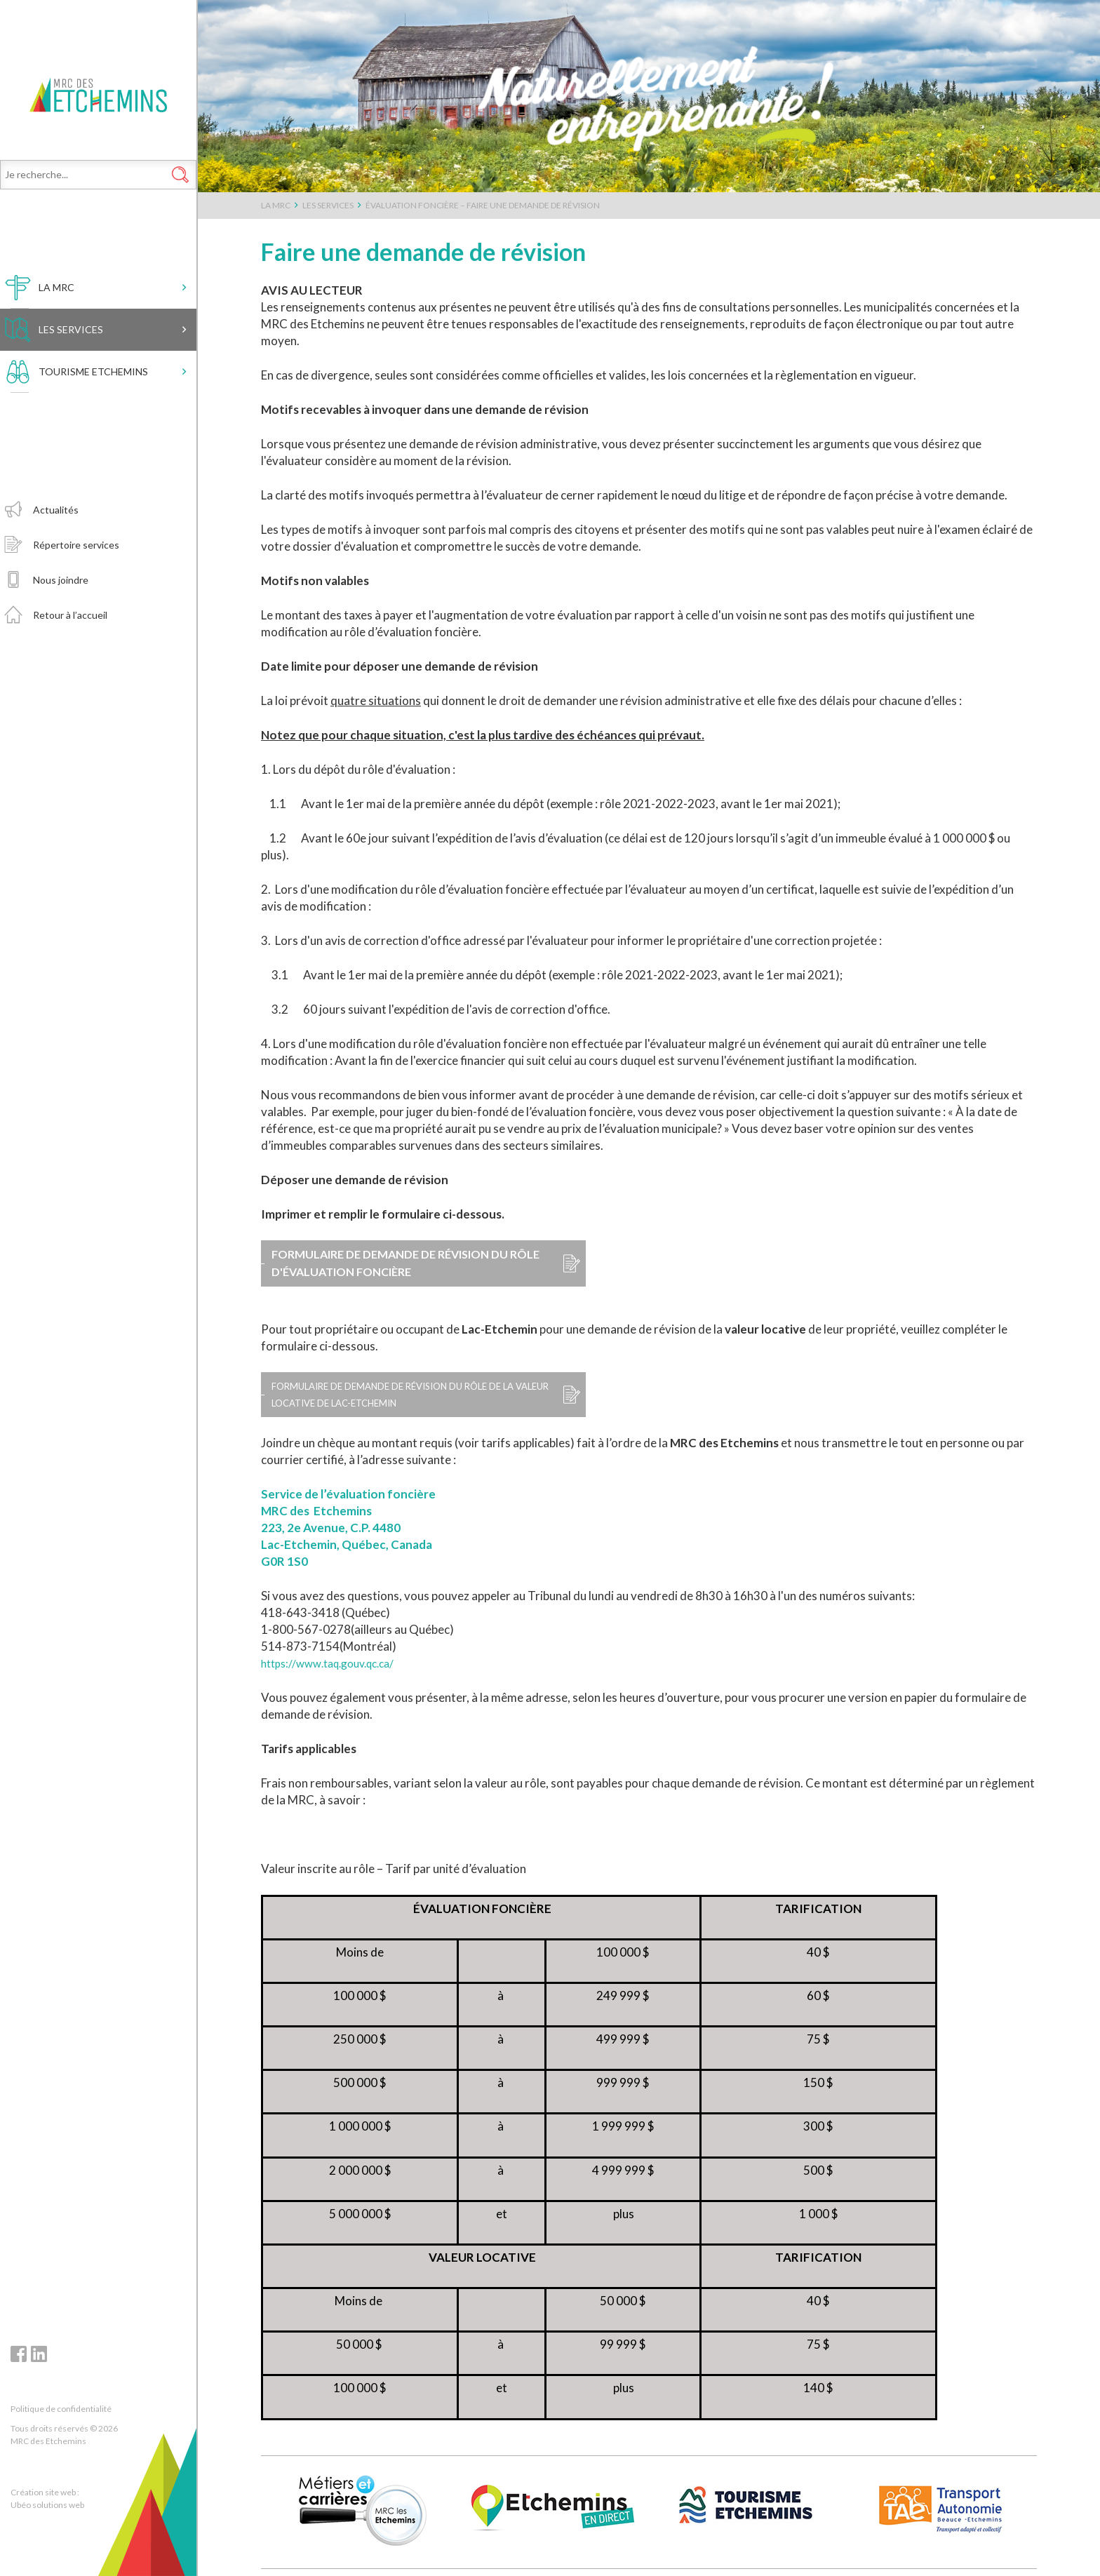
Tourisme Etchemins (93, 404)
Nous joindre (60, 613)
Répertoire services (76, 578)
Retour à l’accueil (70, 648)
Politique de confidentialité (61, 2408)
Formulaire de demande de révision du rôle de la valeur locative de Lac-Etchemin (406, 1394)
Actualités (56, 543)
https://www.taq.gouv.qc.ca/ (335, 1663)
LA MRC (56, 320)
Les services (71, 362)
